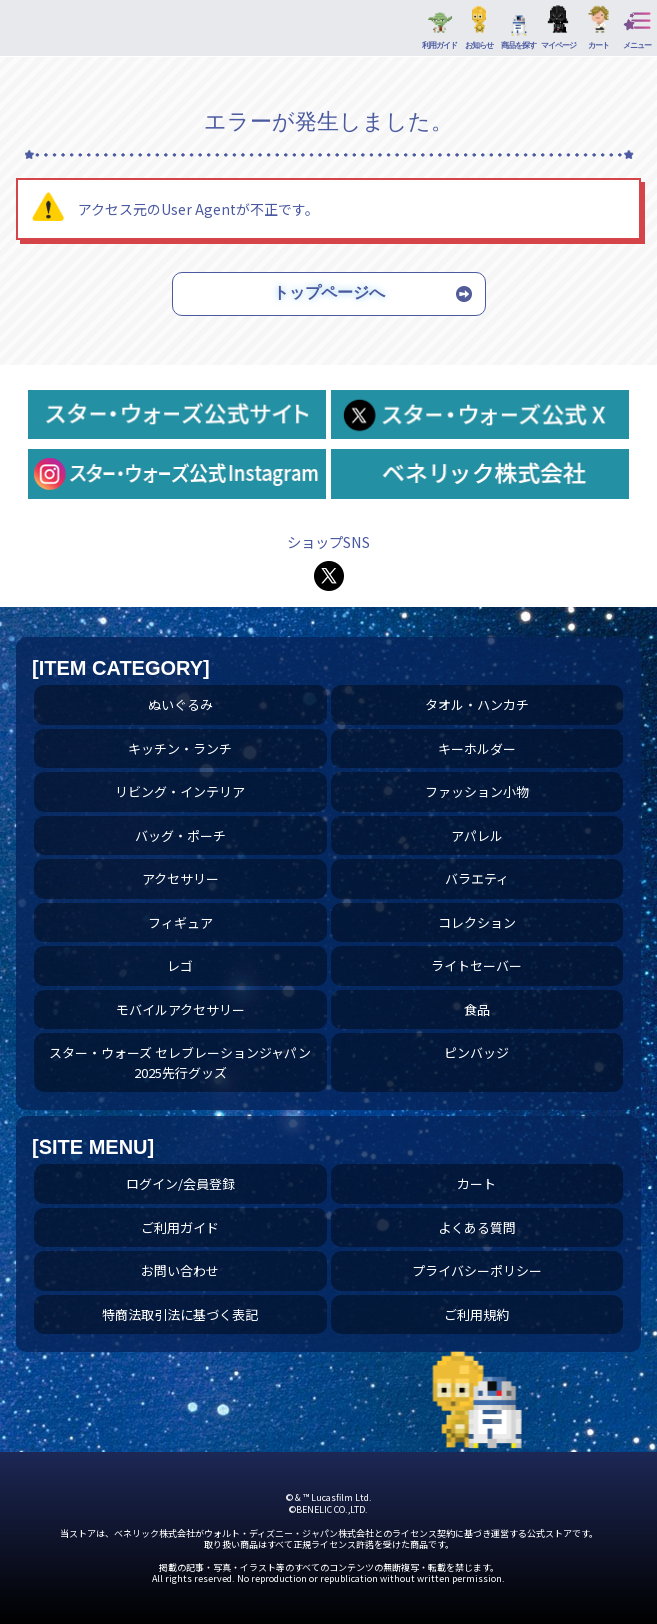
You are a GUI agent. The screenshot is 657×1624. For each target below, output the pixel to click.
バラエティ (477, 878)
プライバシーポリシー (477, 1270)
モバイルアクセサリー (180, 1009)
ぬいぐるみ (180, 704)
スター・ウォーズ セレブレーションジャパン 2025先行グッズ (180, 1062)
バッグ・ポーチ (180, 835)
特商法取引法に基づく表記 (180, 1314)
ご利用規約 (476, 1314)
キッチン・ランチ (180, 748)
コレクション (477, 922)
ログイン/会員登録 (180, 1183)
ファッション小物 (477, 791)
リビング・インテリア (180, 791)
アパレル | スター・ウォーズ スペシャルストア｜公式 (40, 33)
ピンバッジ (476, 1052)
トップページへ (329, 292)
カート (476, 1183)
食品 (477, 1009)
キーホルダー (477, 748)
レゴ (180, 965)
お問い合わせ (180, 1270)
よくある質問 (477, 1227)
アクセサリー (180, 878)
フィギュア (180, 922)
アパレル (477, 835)
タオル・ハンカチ (477, 704)
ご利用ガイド (180, 1227)
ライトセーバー (476, 965)
